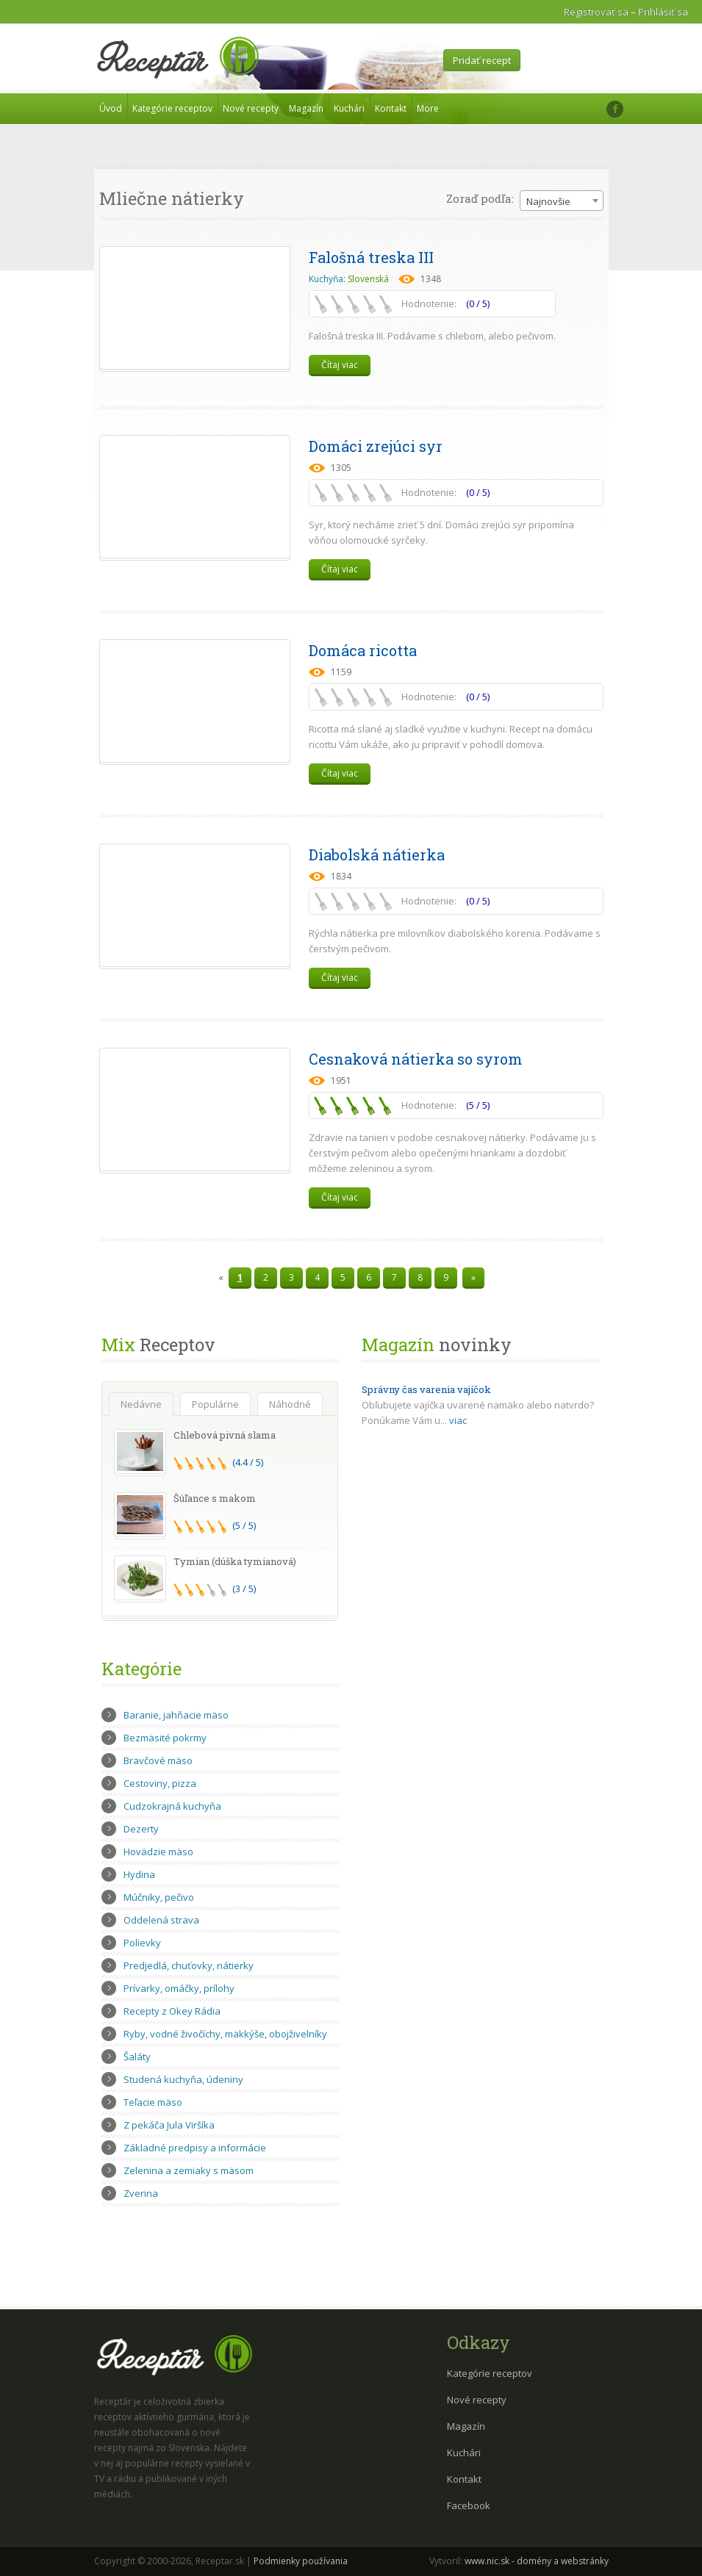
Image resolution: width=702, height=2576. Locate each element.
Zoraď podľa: (480, 198)
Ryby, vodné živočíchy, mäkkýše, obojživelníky (225, 2033)
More (428, 108)
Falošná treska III (371, 257)
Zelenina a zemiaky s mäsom (188, 2170)
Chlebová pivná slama (224, 1435)
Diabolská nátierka (377, 854)
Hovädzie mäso (158, 1851)
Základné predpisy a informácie (194, 2147)
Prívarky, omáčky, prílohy (178, 1988)
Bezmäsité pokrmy (165, 1737)
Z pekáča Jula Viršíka (169, 2124)
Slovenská (368, 279)
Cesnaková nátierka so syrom (416, 1058)
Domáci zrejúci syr (376, 446)
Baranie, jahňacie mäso (176, 1714)
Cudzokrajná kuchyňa (172, 1806)
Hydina (139, 1874)
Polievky (142, 1942)
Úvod (110, 108)
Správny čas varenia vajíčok (426, 1389)
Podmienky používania (301, 2561)
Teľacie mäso (152, 2102)
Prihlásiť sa (663, 11)
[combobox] (561, 200)
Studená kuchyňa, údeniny (183, 2079)
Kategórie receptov (172, 108)
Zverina (140, 2193)
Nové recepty (251, 108)
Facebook (468, 2505)
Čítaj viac (339, 365)
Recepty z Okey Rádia (172, 2011)
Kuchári (349, 108)
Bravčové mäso (158, 1760)
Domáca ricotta (363, 650)
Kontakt (390, 108)
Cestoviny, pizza (159, 1783)
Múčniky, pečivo (158, 1897)
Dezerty (141, 1828)
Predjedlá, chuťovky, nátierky (188, 1965)
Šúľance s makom (214, 1498)
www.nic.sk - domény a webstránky (537, 2561)
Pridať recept (482, 60)
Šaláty (137, 2056)
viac (458, 1420)
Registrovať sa (596, 11)
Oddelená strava (161, 1919)
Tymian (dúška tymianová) (234, 1561)
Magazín (306, 108)
